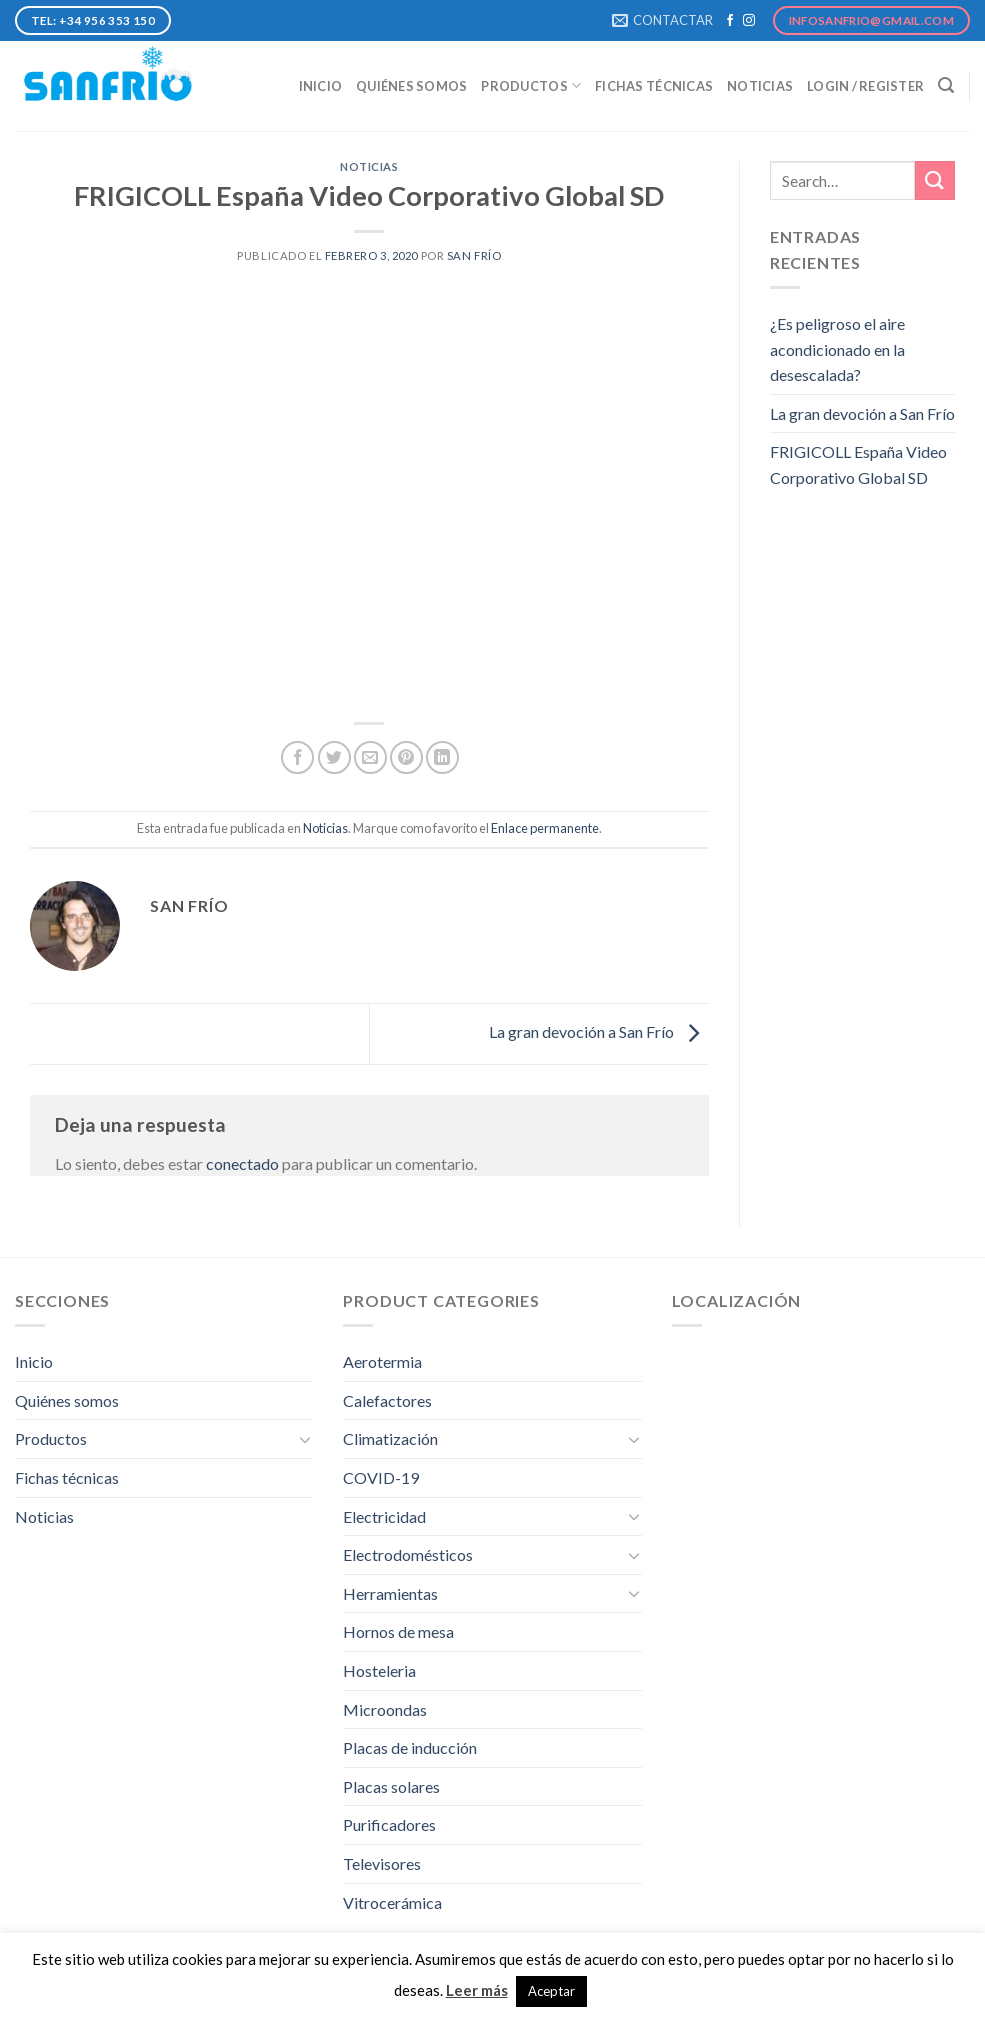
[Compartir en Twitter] (334, 757)
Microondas (385, 1709)
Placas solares (391, 1786)
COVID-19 (381, 1477)
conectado (242, 1163)
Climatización (390, 1438)
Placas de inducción (410, 1747)
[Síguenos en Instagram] (749, 21)
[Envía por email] (370, 757)
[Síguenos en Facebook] (730, 21)
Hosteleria (379, 1670)
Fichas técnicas (654, 86)
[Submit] (935, 180)
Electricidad (384, 1516)
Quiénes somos (411, 86)
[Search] (946, 85)
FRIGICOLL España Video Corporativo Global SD (858, 464)
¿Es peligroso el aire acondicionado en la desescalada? (837, 349)
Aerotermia (382, 1361)
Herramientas (390, 1593)
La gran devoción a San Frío (599, 1031)
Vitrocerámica (392, 1902)
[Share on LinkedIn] (442, 757)
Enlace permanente (545, 828)
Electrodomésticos (408, 1554)
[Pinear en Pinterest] (406, 757)
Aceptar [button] (551, 1991)
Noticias (760, 86)
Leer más (477, 1990)
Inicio (321, 86)
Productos (531, 85)
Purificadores (389, 1824)
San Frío (474, 255)
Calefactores (387, 1400)
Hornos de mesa (398, 1631)
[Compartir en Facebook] (297, 757)
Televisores (382, 1863)
